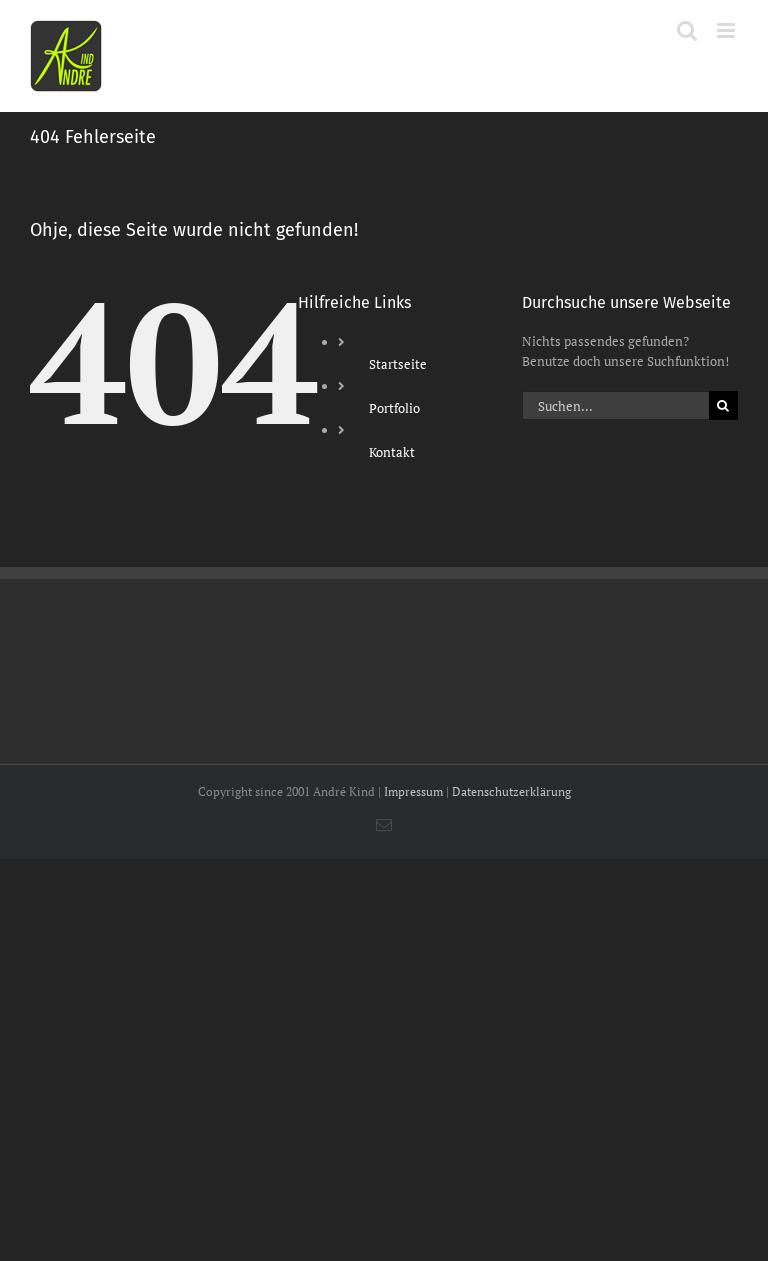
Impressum (413, 791)
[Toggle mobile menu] (727, 30)
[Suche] (723, 405)
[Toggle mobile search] (687, 30)
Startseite (398, 364)
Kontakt (392, 452)
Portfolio (394, 408)
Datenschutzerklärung (511, 791)
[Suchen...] (615, 405)
